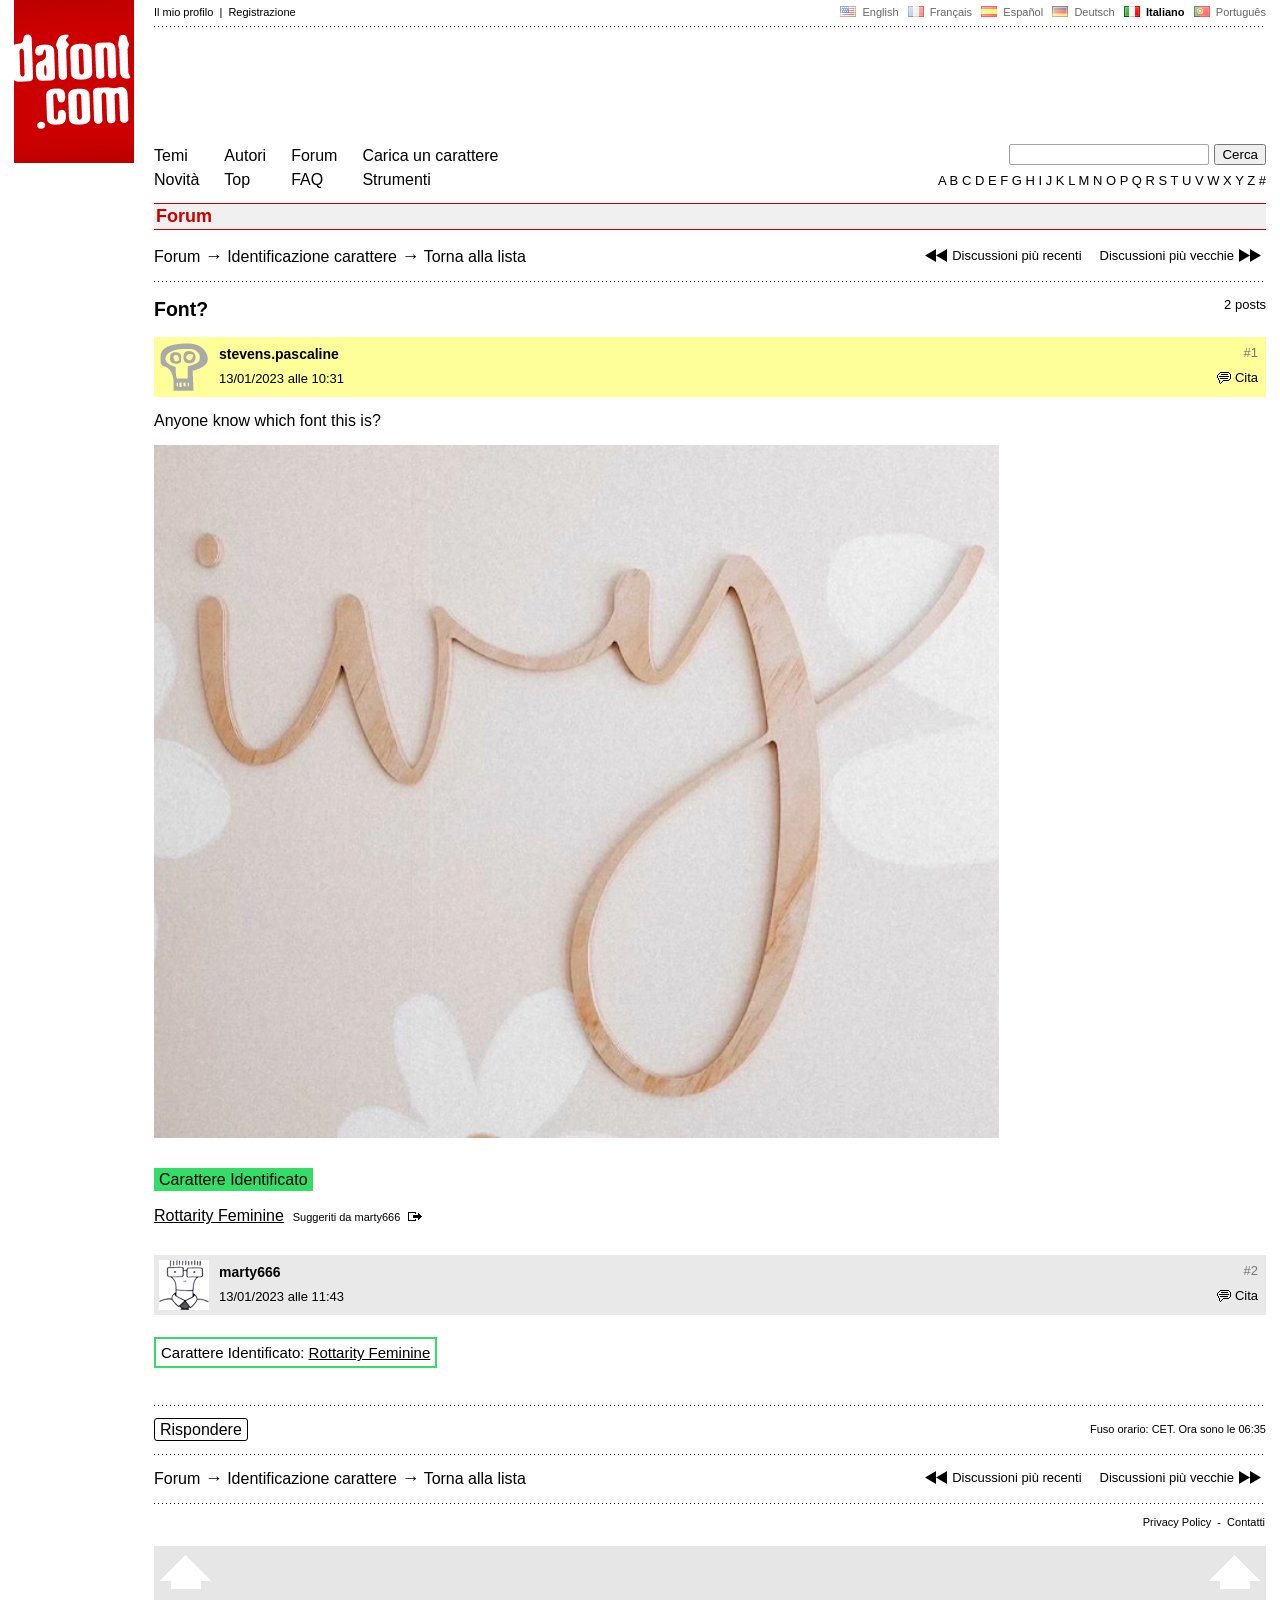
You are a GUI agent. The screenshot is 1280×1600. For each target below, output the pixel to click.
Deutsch (1083, 12)
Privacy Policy (1177, 1522)
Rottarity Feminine (219, 1215)
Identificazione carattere (312, 256)
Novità (176, 179)
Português (1228, 12)
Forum (314, 155)
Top (237, 179)
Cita (1237, 377)
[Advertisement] (518, 88)
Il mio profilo (183, 12)
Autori (245, 155)
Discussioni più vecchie (1183, 255)
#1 (1251, 352)
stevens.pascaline (279, 354)
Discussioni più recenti (1000, 255)
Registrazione (261, 12)
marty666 (377, 1217)
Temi (171, 155)
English (869, 12)
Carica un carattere (430, 155)
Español (1012, 12)
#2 (1251, 1270)
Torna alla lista (475, 256)
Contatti (1246, 1522)
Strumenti (396, 179)
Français (940, 12)
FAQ (307, 179)
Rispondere (201, 1429)
